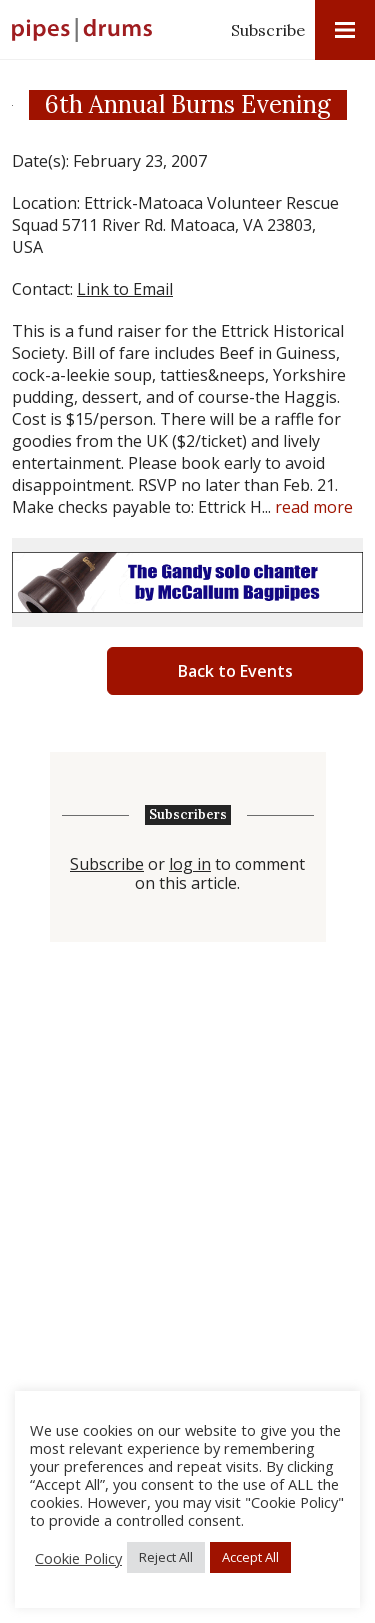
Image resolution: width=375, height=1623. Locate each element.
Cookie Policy (78, 1558)
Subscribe (268, 30)
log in (190, 864)
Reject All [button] (166, 1557)
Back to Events (235, 671)
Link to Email (125, 289)
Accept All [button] (250, 1557)
